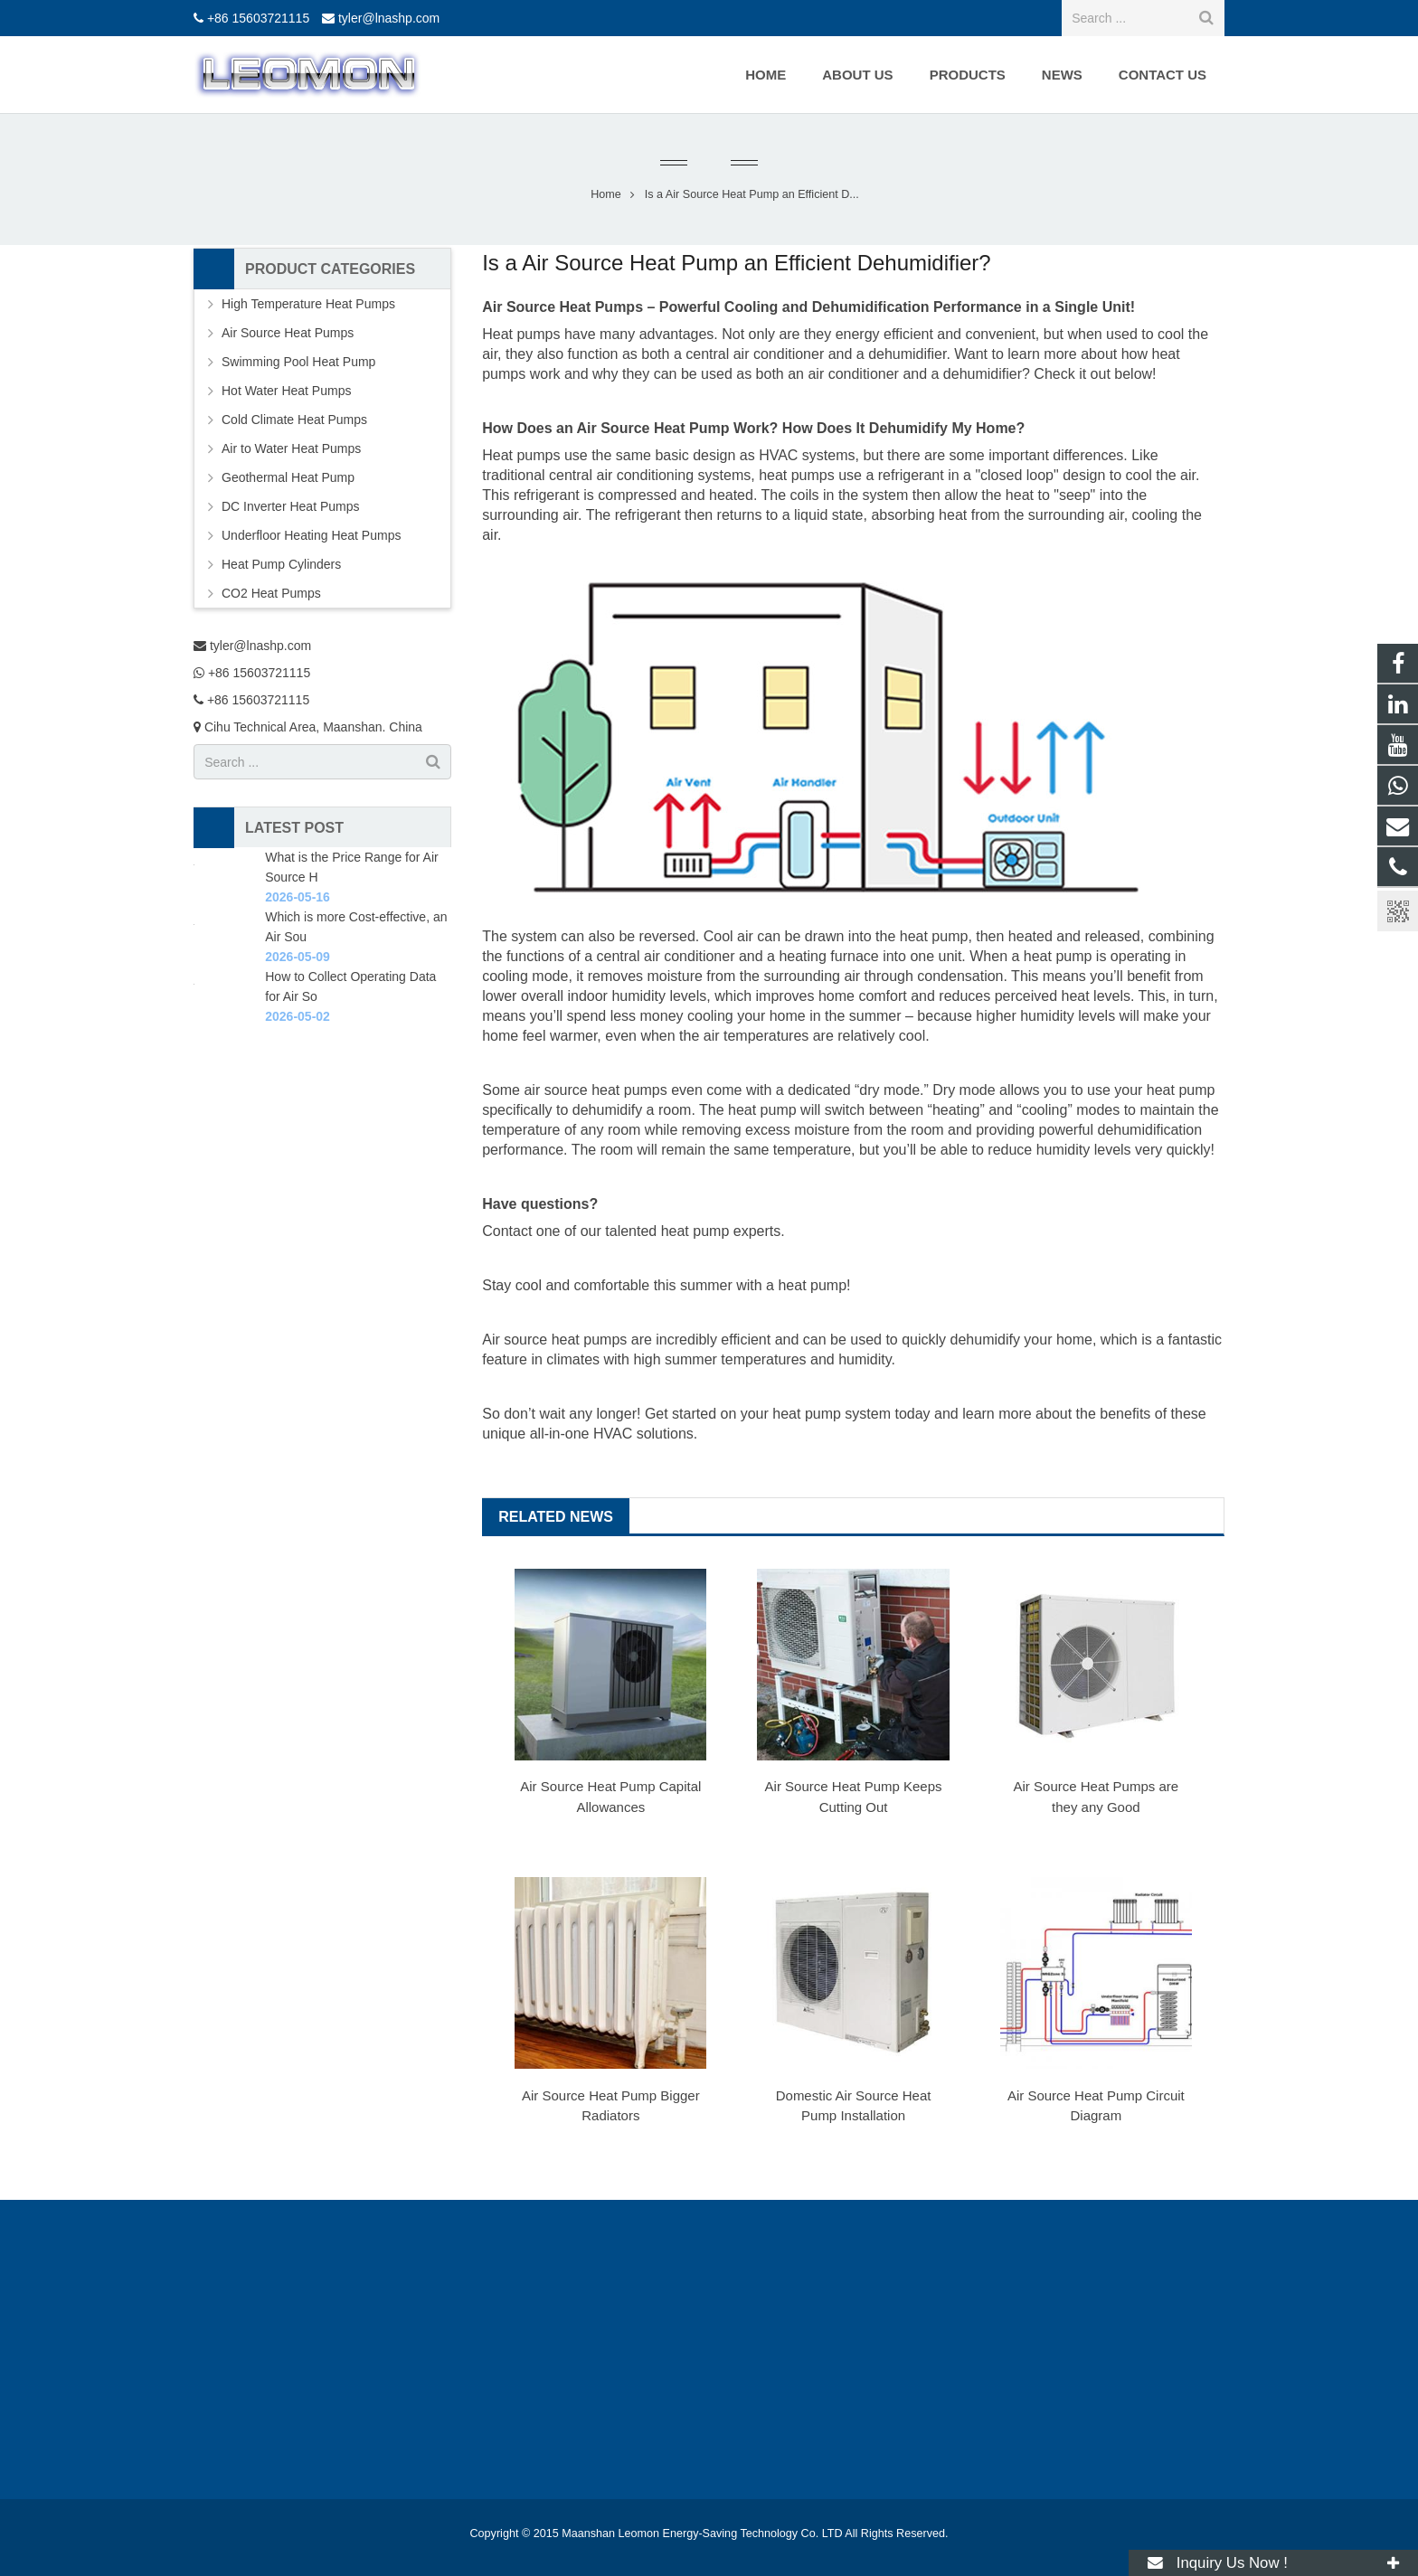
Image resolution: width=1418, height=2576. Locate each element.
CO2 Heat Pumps (271, 593)
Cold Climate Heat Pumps (294, 419)
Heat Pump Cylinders (281, 564)
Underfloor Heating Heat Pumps (311, 535)
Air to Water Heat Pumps (291, 448)
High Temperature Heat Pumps (308, 304)
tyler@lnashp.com (389, 18)
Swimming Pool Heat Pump (298, 361)
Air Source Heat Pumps (288, 333)
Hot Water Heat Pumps (286, 390)
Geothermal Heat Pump (288, 477)
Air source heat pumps (554, 1339)
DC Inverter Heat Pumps (291, 506)
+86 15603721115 (258, 18)
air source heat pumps (595, 1090)
